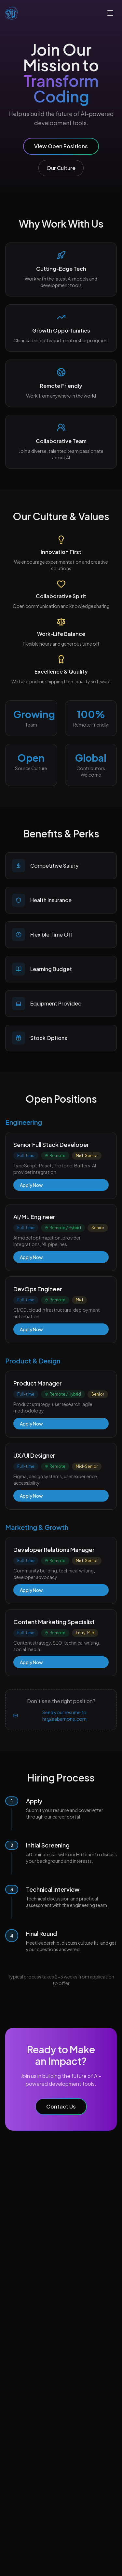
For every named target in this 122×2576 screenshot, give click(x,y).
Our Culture (61, 167)
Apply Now (31, 1185)
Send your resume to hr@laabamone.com (50, 1715)
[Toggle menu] (110, 13)
